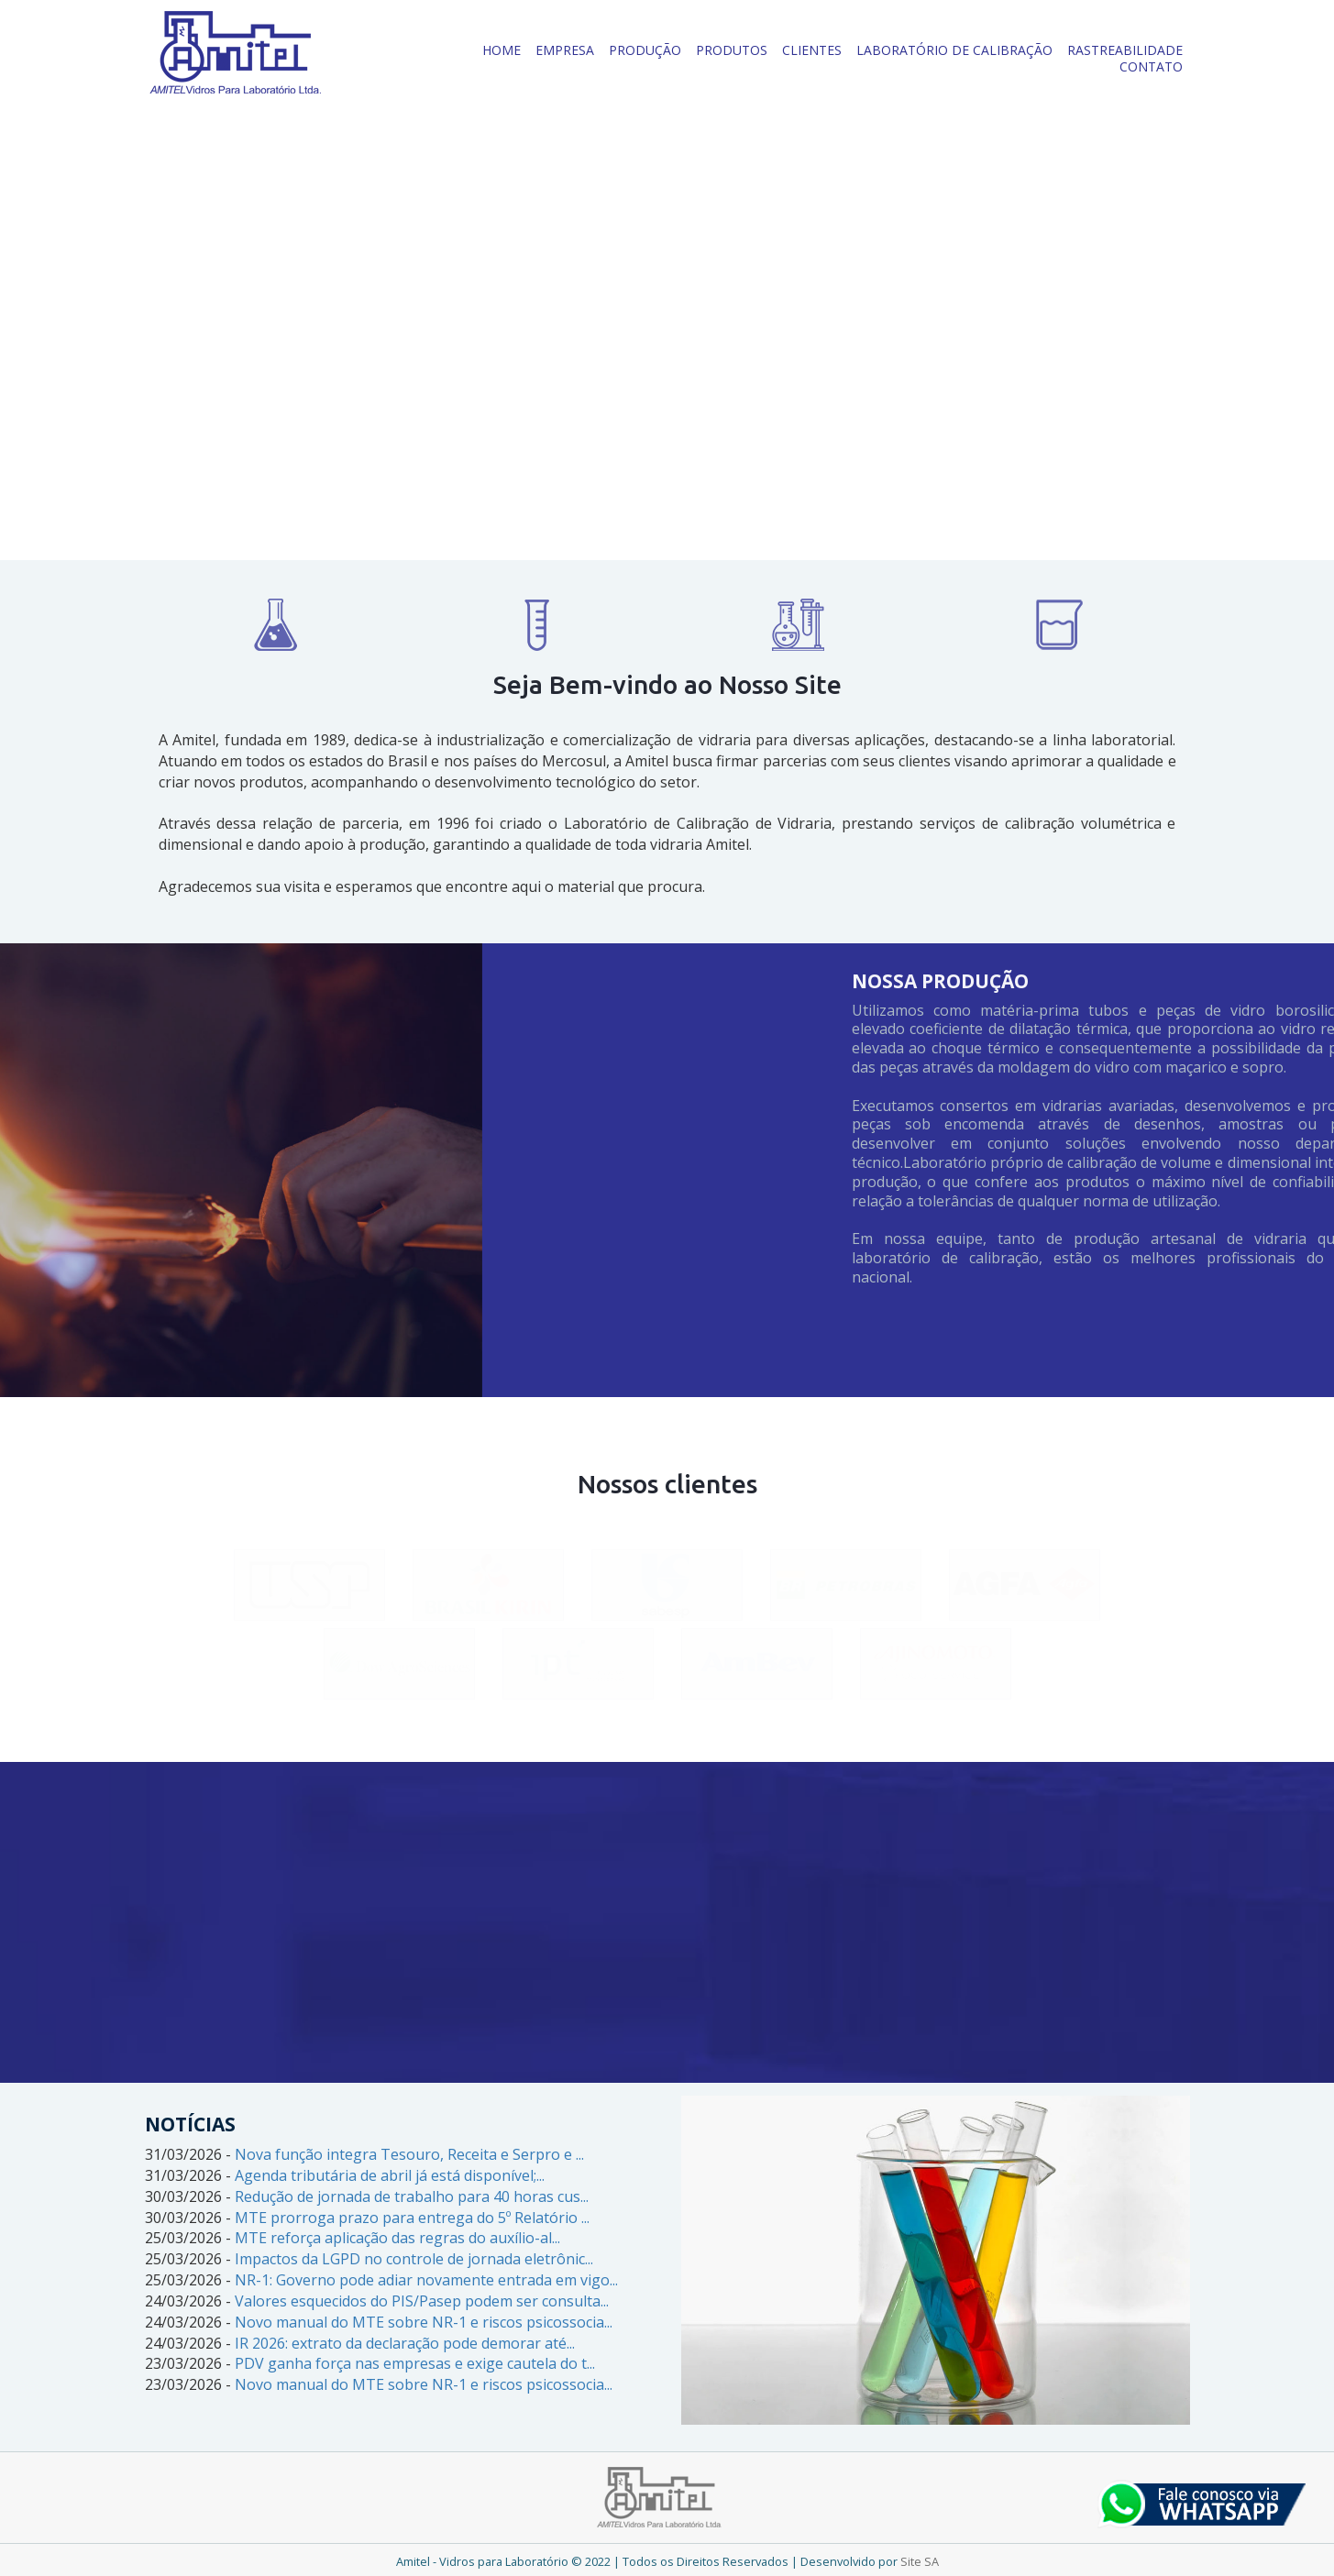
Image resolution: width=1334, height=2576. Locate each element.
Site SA (919, 2561)
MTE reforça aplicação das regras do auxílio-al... (397, 2238)
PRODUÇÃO (645, 50)
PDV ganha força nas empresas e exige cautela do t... (415, 2363)
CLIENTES (812, 50)
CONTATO (1151, 66)
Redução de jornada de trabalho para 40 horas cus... (412, 2196)
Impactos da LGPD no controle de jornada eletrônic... (414, 2259)
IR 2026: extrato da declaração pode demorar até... (405, 2343)
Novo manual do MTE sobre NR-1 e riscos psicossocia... (423, 2322)
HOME (501, 50)
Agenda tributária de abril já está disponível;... (390, 2175)
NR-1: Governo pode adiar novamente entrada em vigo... (426, 2280)
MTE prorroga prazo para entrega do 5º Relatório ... (412, 2217)
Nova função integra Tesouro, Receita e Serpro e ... (409, 2154)
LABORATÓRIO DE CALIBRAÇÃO (954, 50)
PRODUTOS (731, 50)
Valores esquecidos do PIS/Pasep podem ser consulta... (422, 2301)
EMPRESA (564, 50)
